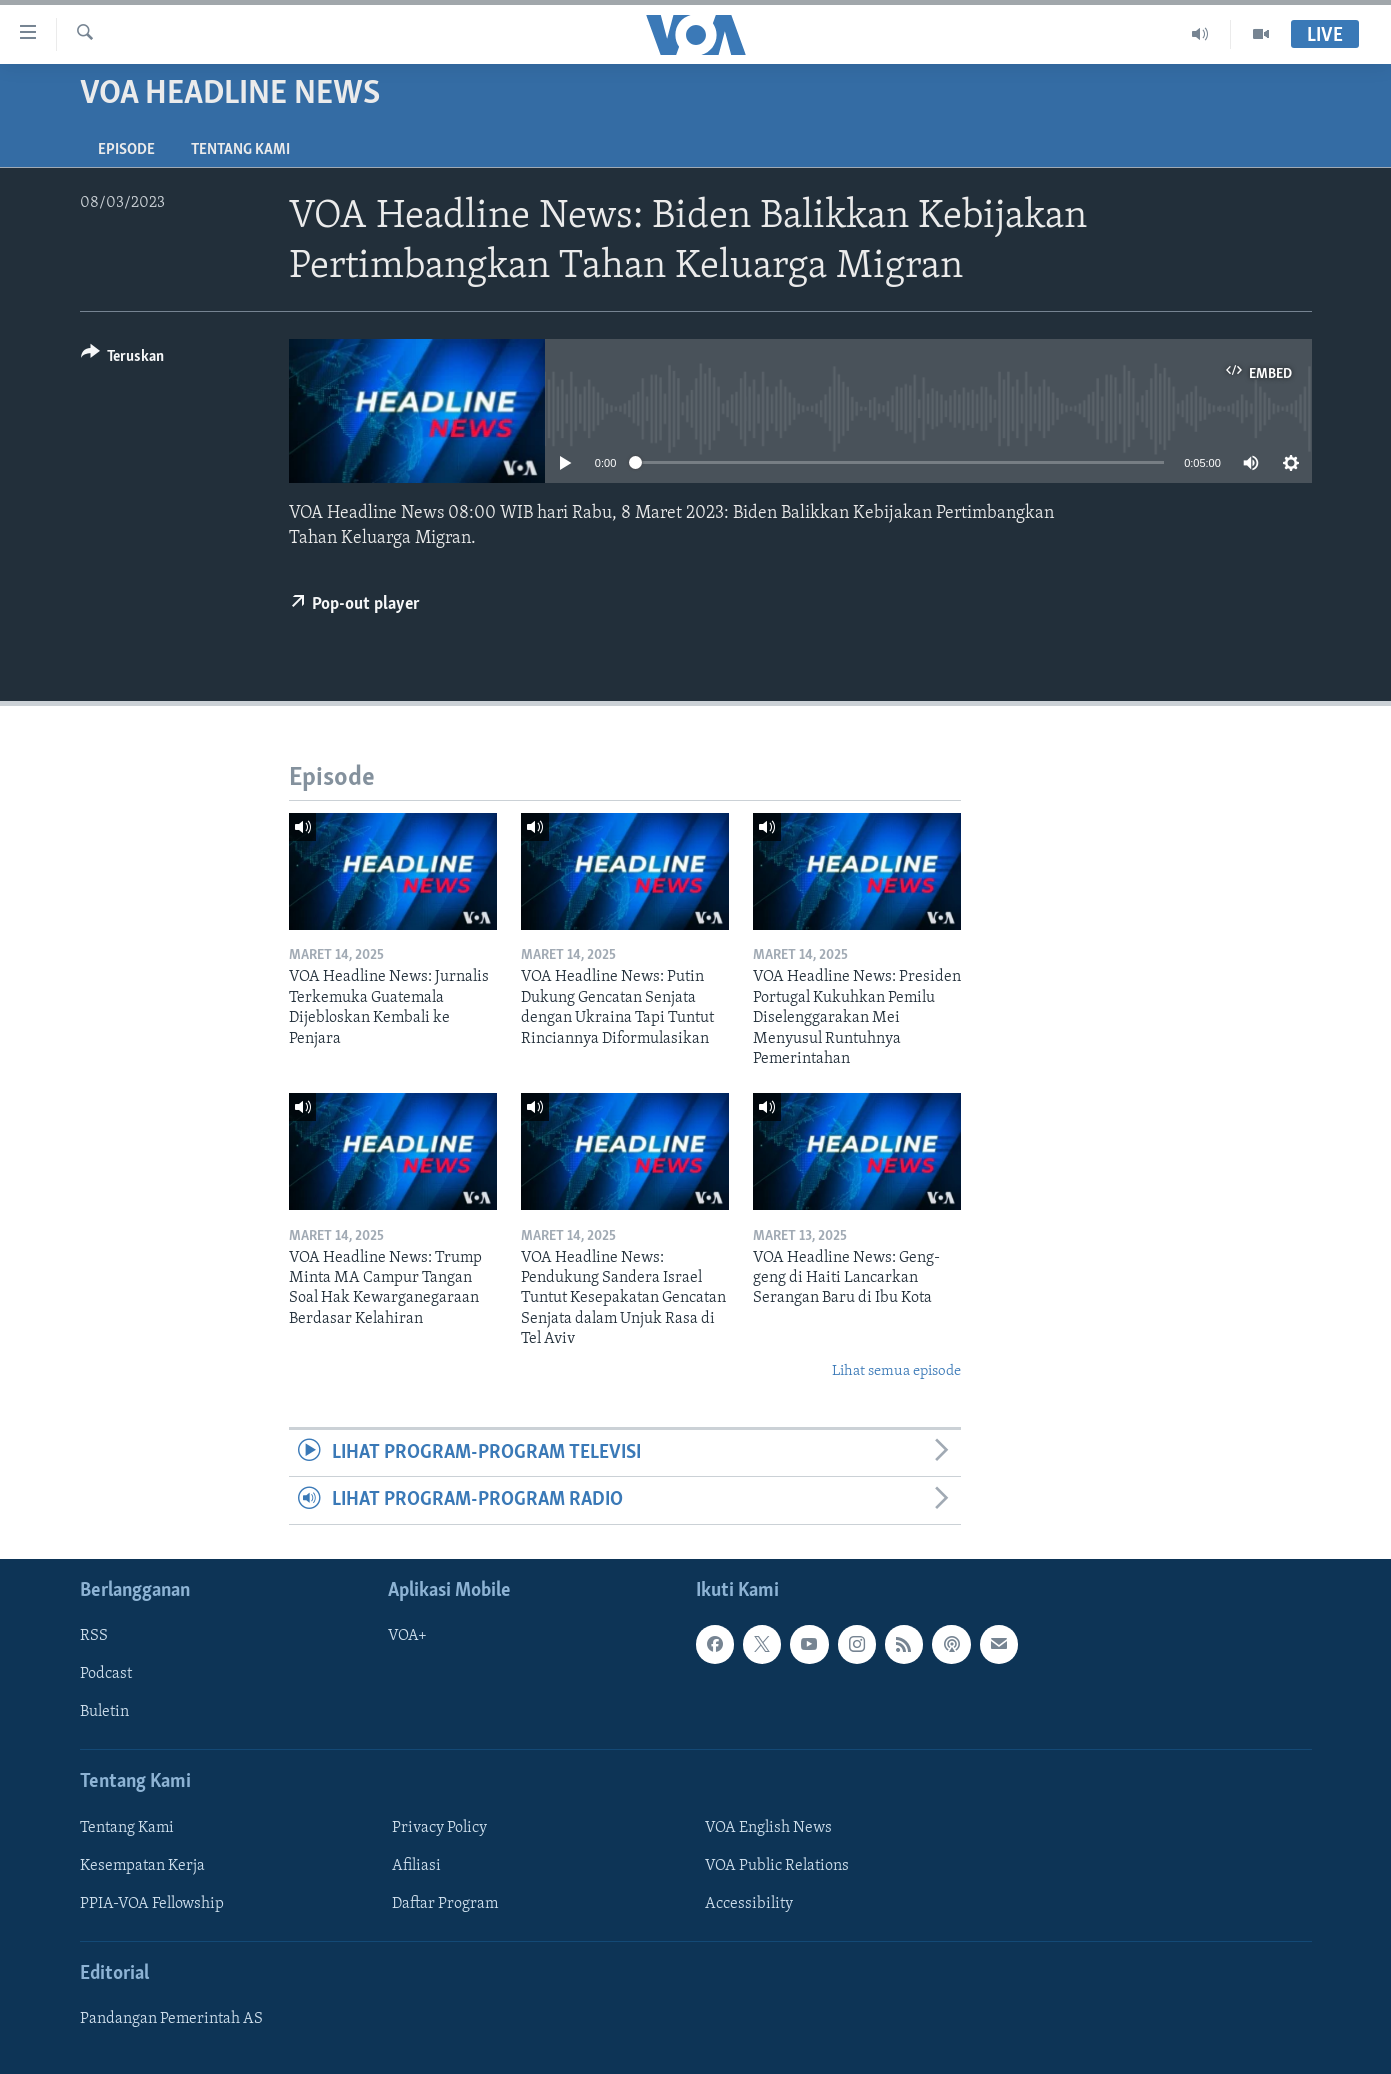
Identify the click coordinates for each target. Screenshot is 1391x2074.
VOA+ (407, 1636)
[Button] (123, 359)
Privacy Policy (439, 1828)
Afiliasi (416, 1866)
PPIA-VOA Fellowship (152, 1904)
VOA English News (768, 1828)
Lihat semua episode (896, 1371)
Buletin (104, 1712)
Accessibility (749, 1904)
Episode (126, 150)
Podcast (106, 1674)
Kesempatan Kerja (142, 1866)
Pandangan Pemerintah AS (171, 2019)
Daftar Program (445, 1904)
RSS (94, 1636)
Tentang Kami (240, 150)
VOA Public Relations (777, 1866)
